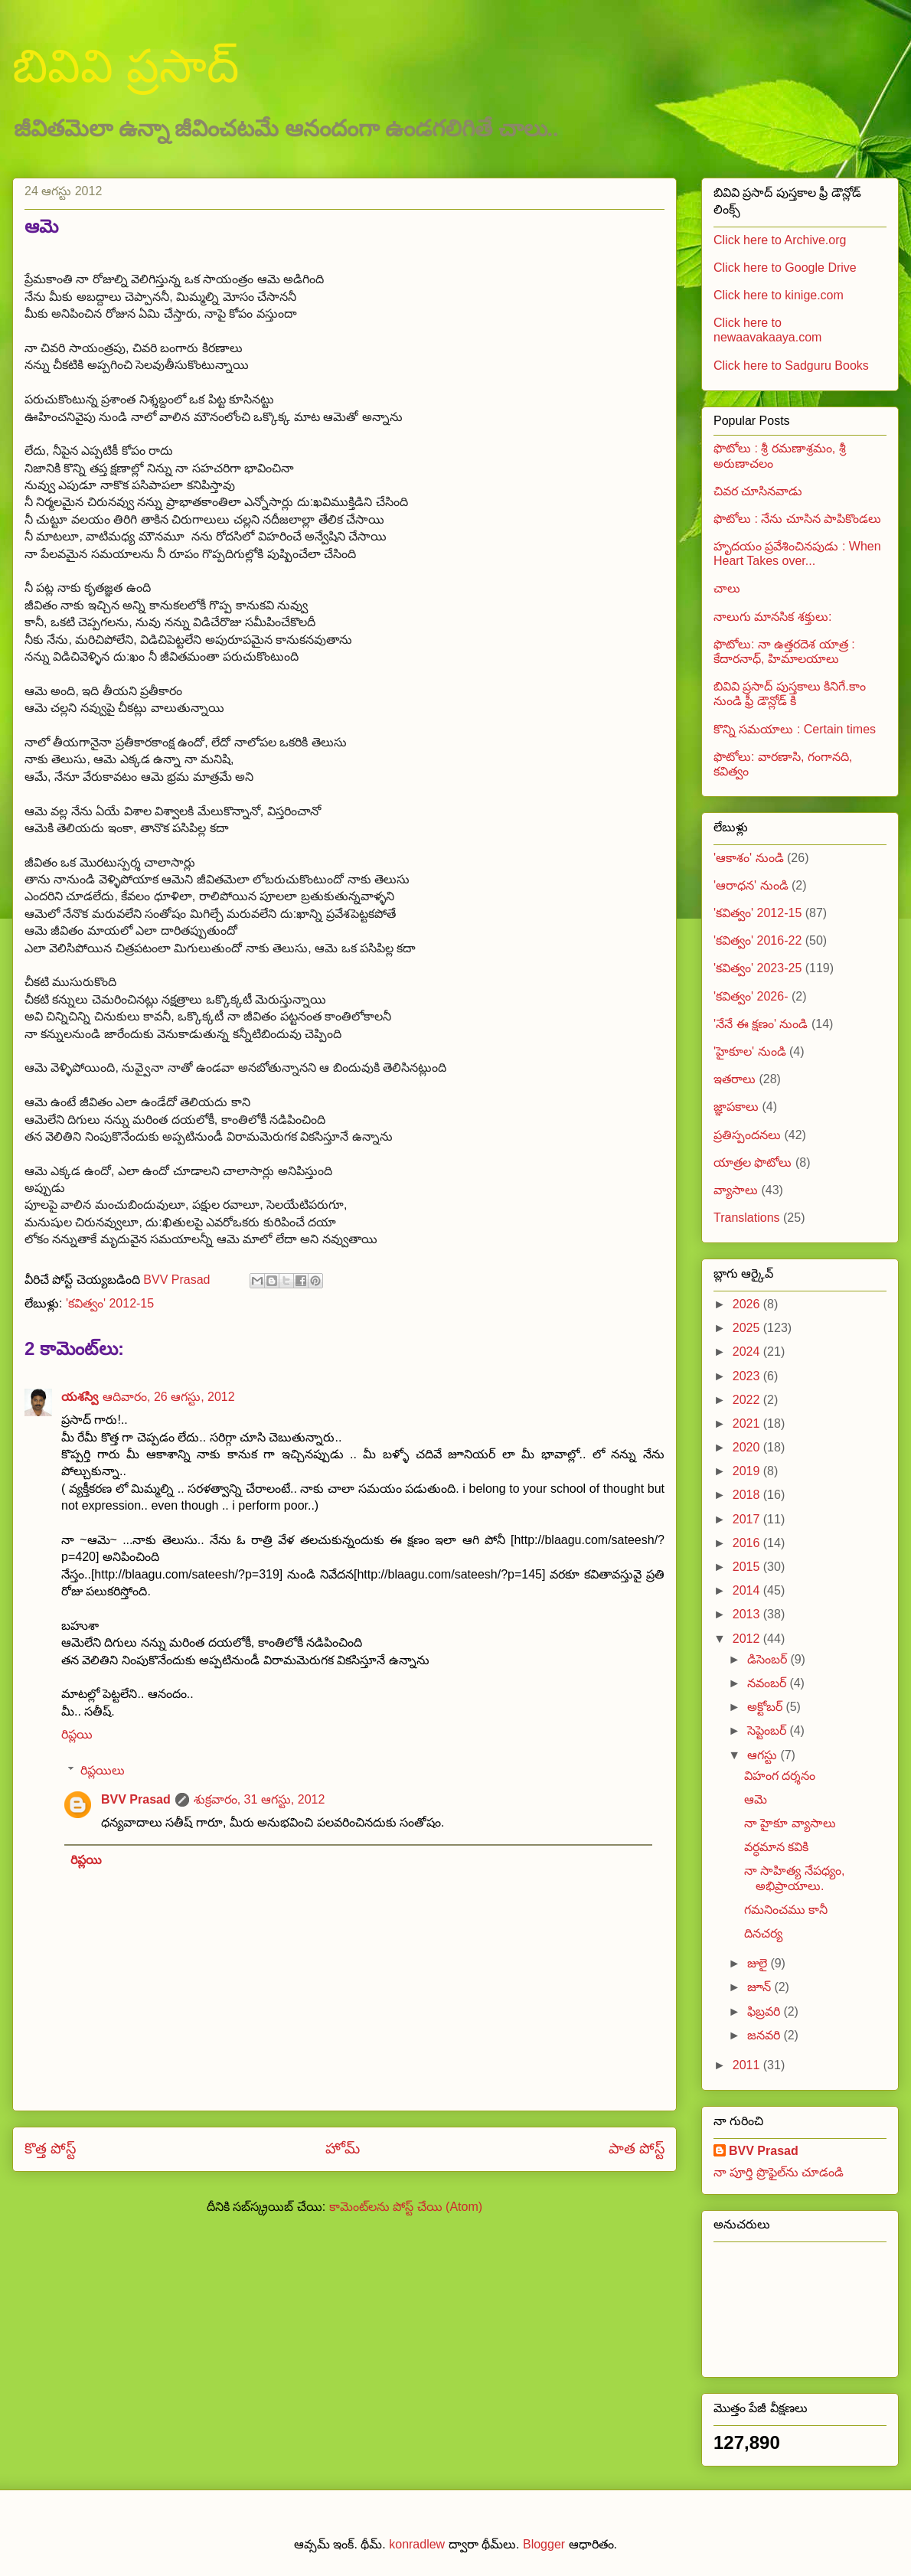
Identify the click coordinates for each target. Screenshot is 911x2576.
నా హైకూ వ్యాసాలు (790, 1823)
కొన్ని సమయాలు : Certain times (794, 729)
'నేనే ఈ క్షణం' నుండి (760, 1023)
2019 (748, 1470)
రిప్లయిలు (102, 1770)
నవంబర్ (768, 1683)
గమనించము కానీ (786, 1909)
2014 (748, 1590)
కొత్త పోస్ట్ (50, 2148)
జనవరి (765, 2035)
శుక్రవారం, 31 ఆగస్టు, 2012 (259, 1799)
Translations (746, 1217)
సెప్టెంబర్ (768, 1730)
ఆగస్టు (763, 1754)
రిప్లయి (77, 1734)
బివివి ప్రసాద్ (125, 66)
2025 (748, 1327)
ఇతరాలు (734, 1079)
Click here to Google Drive (785, 267)
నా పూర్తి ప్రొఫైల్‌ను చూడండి (778, 2172)
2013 (748, 1614)
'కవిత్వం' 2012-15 (110, 1303)
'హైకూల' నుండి (749, 1051)
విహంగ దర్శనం (779, 1775)
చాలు (726, 588)
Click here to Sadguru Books (791, 365)
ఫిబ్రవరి (765, 2011)
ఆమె (755, 1799)
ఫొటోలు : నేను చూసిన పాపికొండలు (797, 518)
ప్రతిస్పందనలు (747, 1134)
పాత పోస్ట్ (636, 2148)
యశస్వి (79, 1396)
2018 (748, 1494)
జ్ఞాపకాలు (736, 1106)
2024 (748, 1351)
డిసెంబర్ (768, 1659)
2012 (748, 1638)
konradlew (417, 2544)
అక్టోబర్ (766, 1706)
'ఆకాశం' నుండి (748, 857)
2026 (748, 1304)
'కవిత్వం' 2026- (750, 996)
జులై (758, 1963)
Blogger (544, 2544)
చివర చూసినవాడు (757, 491)
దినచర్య (763, 1933)
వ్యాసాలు (735, 1190)
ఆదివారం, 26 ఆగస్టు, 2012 (169, 1396)
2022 (748, 1399)
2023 (748, 1376)
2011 (748, 2065)
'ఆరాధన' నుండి (751, 885)
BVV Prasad (136, 1799)
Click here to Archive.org (779, 239)
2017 (748, 1519)
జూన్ (760, 1986)
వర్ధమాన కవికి (776, 1846)
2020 (748, 1447)
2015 (748, 1566)
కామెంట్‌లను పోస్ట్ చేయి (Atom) (405, 2206)
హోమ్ (342, 2148)
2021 (748, 1423)
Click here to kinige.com (778, 295)
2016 (748, 1542)
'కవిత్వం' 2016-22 (757, 940)
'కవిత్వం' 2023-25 (757, 968)
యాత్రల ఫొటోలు (752, 1162)
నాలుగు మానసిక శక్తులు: (772, 616)
